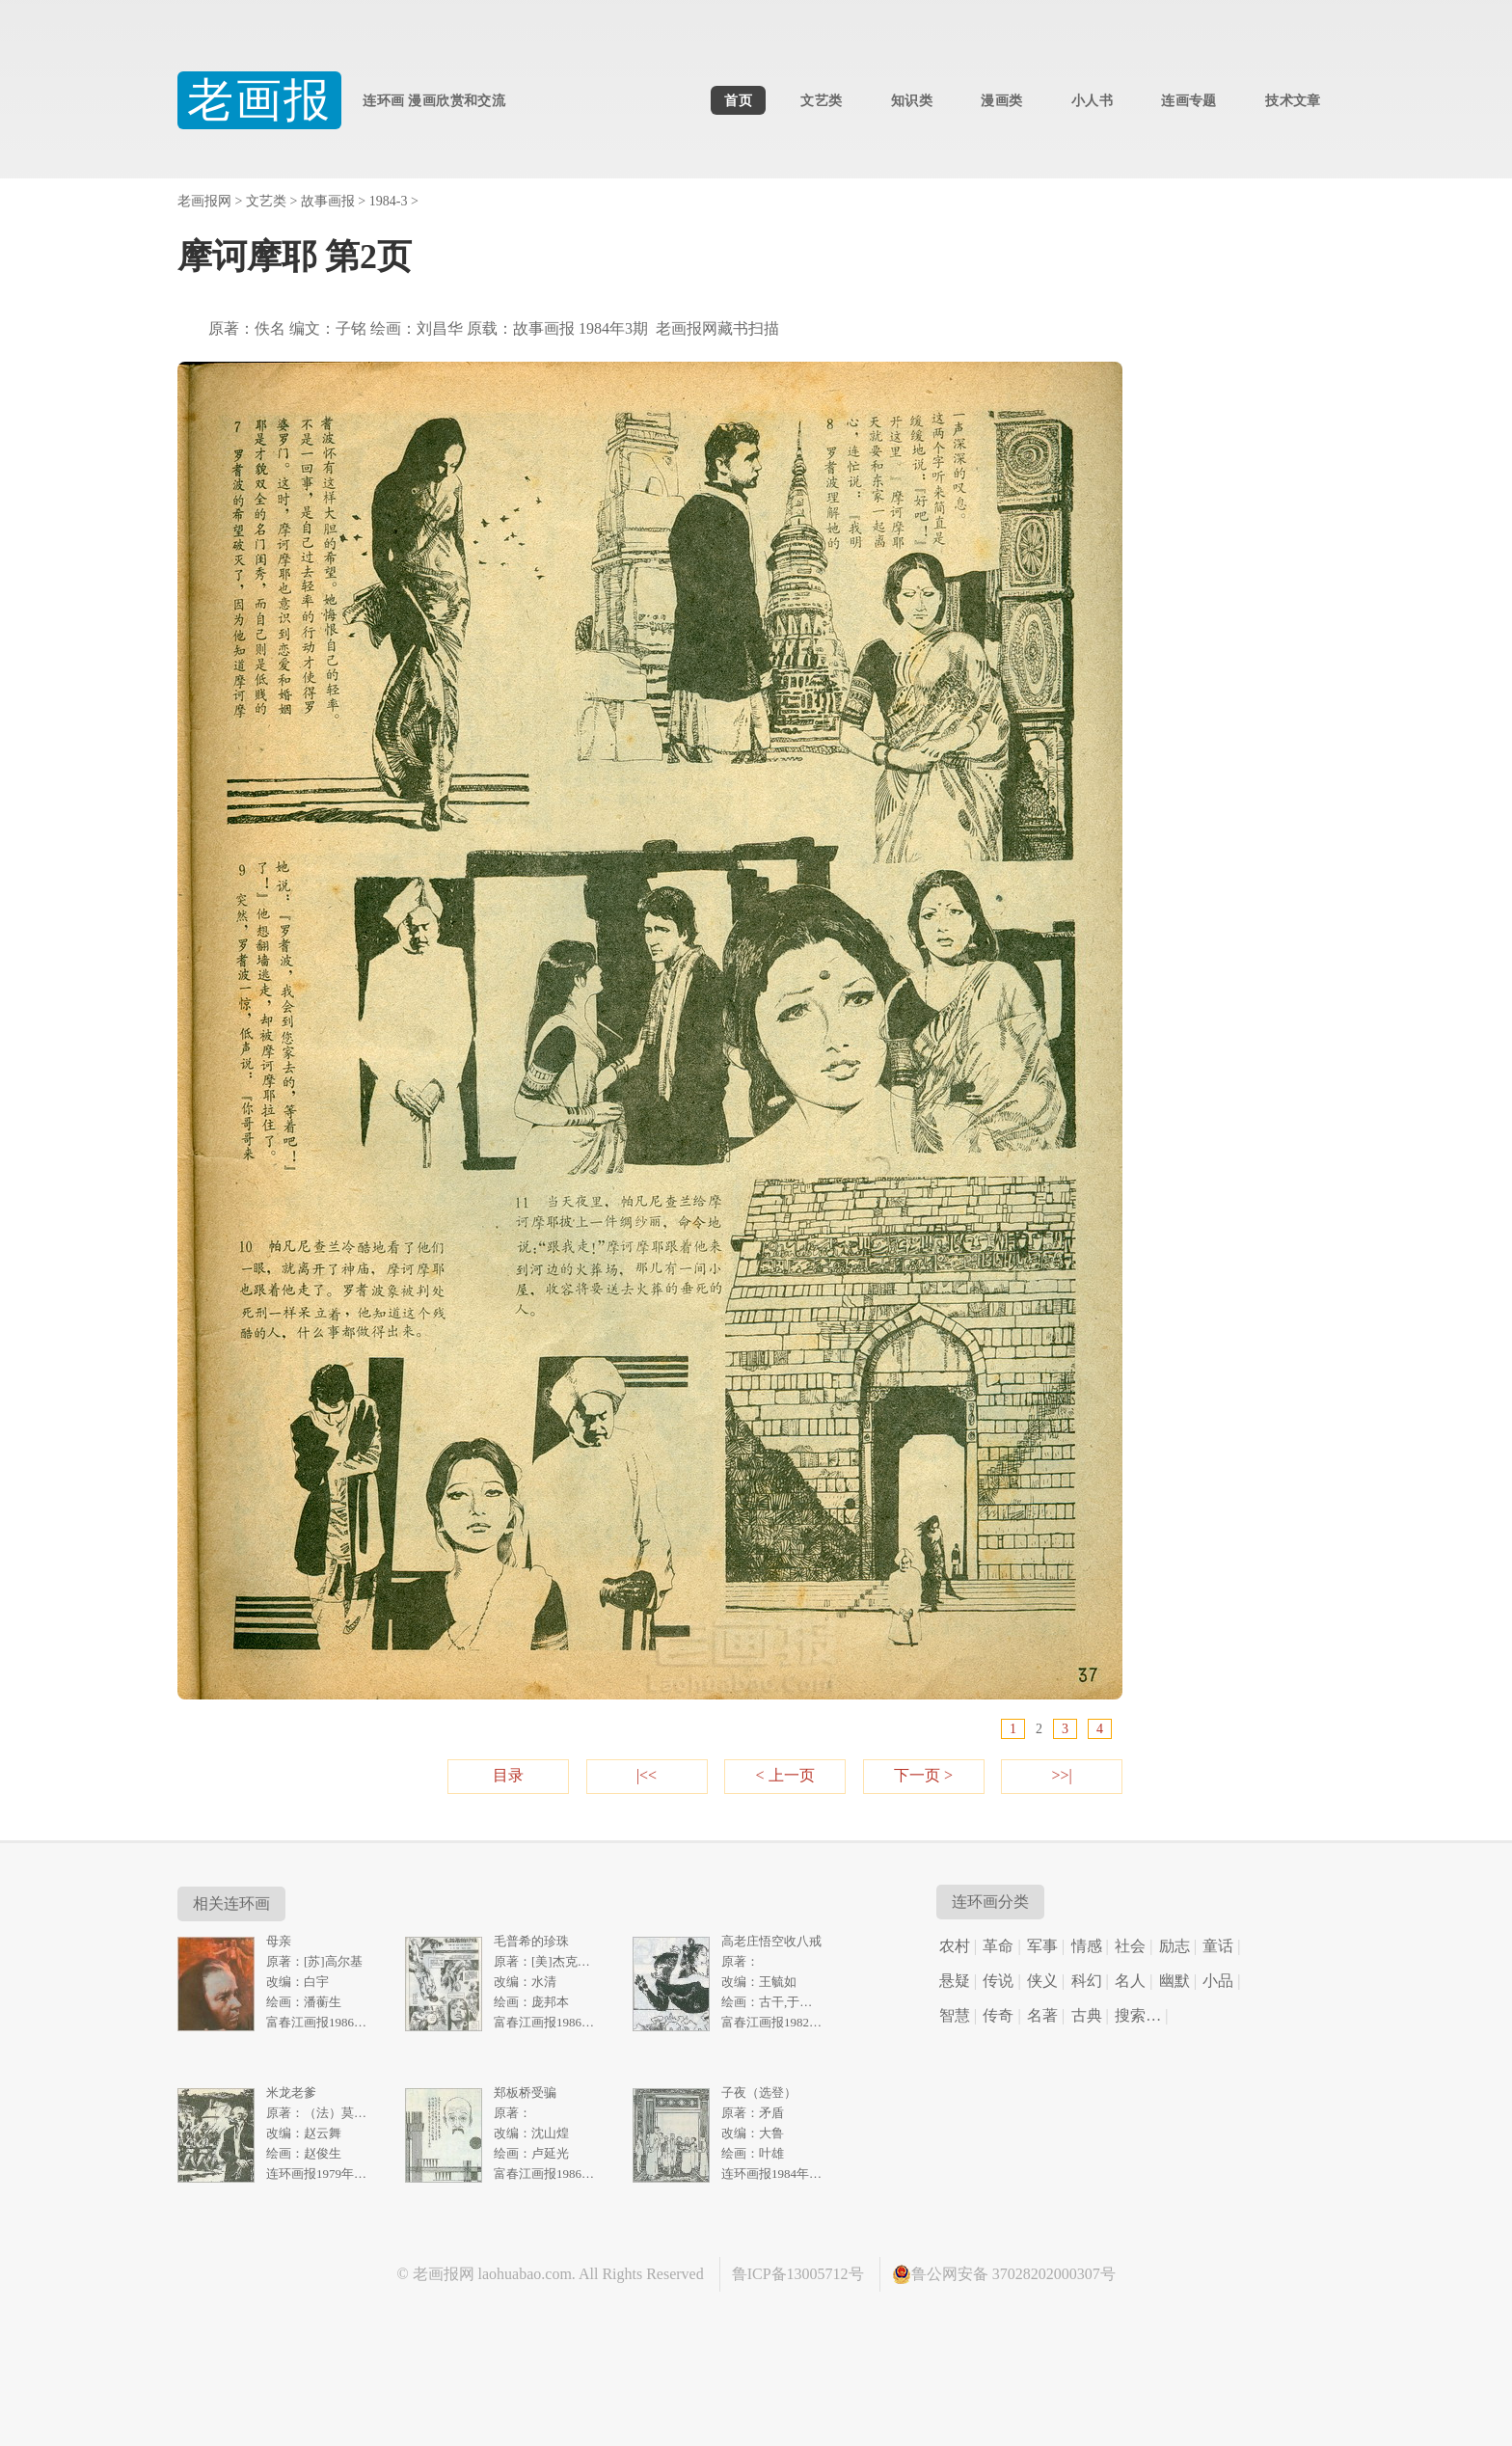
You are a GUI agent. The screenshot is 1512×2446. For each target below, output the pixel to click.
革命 (998, 1946)
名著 (1042, 2015)
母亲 (278, 1941)
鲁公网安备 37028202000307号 (1004, 2274)
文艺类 (821, 100)
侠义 (1042, 1980)
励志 (1174, 1946)
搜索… (1138, 2015)
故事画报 (328, 201)
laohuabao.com (525, 2274)
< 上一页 (784, 1775)
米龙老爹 (291, 2092)
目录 (508, 1775)
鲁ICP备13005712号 (798, 2274)
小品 (1217, 1980)
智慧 (954, 2015)
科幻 (1086, 1980)
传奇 (998, 2015)
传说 (998, 1980)
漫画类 (1001, 100)
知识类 (911, 100)
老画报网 (204, 201)
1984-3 (388, 201)
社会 (1130, 1946)
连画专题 (1188, 100)
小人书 (1092, 100)
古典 (1086, 2015)
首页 (738, 100)
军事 (1042, 1946)
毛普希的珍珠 (531, 1941)
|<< (646, 1775)
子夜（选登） (758, 2092)
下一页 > (923, 1775)
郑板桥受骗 (525, 2092)
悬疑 (954, 1980)
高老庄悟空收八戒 (771, 1941)
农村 (954, 1946)
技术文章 (1292, 100)
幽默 (1174, 1980)
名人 (1130, 1980)
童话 (1217, 1946)
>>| (1061, 1775)
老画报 (260, 99)
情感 (1086, 1946)
